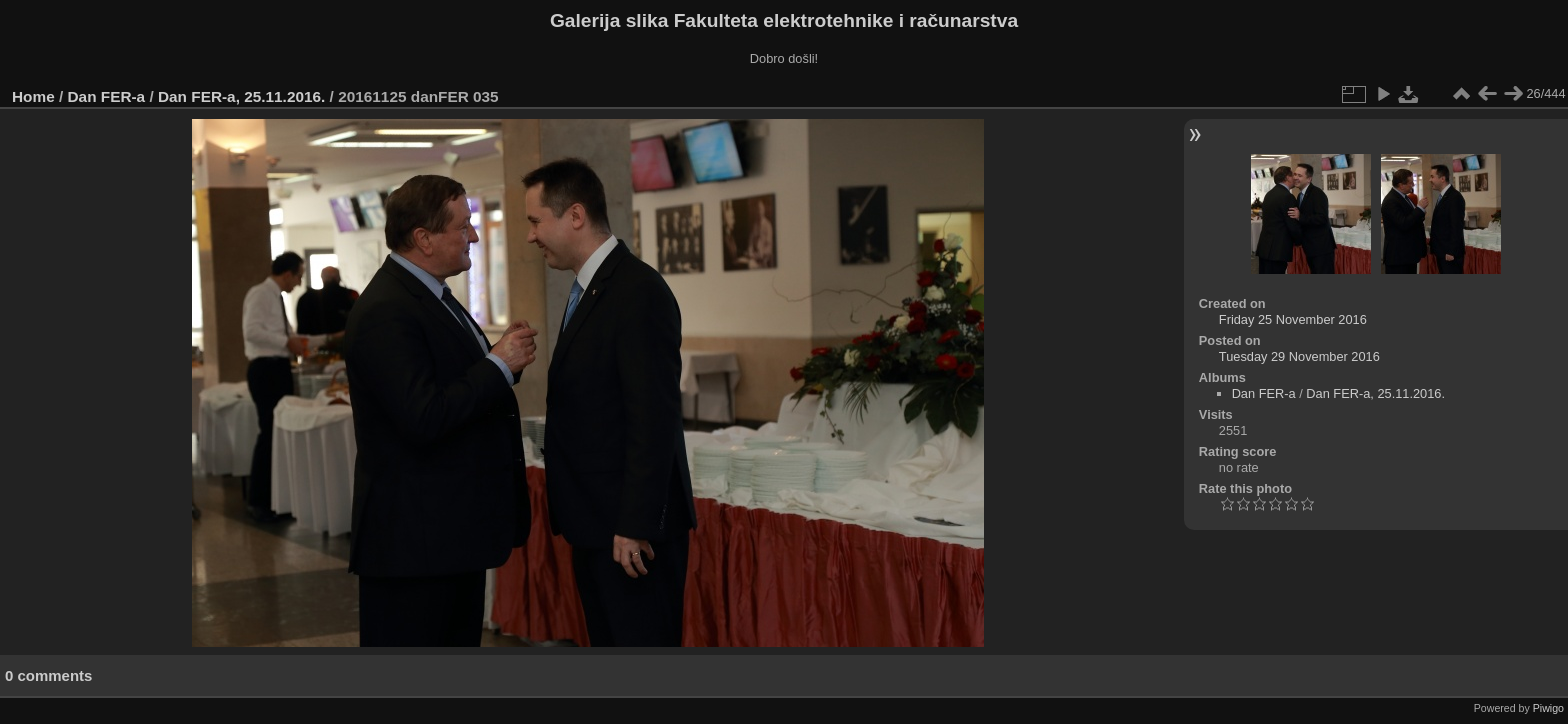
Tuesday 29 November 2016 (1299, 356)
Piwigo (1548, 708)
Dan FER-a (107, 96)
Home (33, 96)
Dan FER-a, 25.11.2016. (241, 96)
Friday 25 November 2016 (1293, 319)
